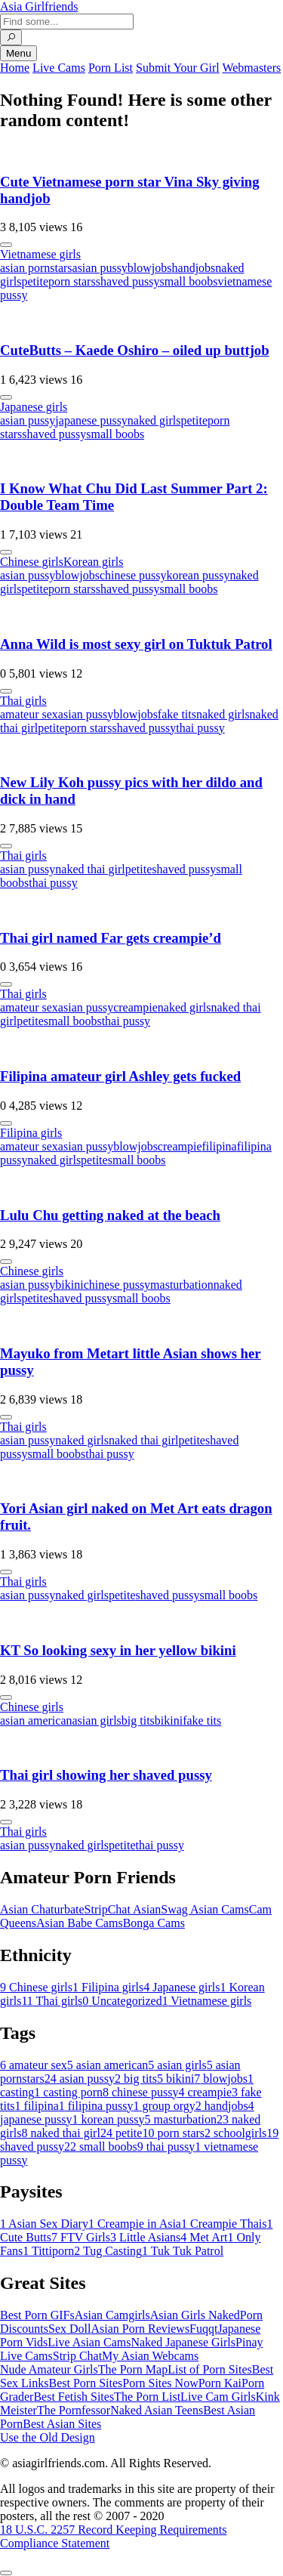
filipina (218, 1146)
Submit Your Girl (178, 67)
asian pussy (100, 267)
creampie (135, 1007)
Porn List (110, 67)
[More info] (6, 244)
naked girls (154, 420)
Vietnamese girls (40, 254)
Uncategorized (121, 2000)
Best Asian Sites (62, 2423)
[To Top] (6, 2573)
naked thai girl (90, 869)
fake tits (177, 714)
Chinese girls (31, 561)
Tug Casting (108, 2250)
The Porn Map (133, 2369)
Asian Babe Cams (79, 1923)
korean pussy (197, 575)
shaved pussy (128, 281)
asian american (36, 1720)
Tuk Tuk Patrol (182, 2250)
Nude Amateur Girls (49, 2369)
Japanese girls (33, 406)
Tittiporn (48, 2250)
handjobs (194, 267)
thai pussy (200, 727)
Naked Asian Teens (156, 2410)
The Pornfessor (73, 2410)
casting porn (68, 2092)
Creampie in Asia (134, 2223)
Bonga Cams (154, 1923)
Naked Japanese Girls (183, 2342)
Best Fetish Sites (73, 2396)
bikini (69, 1284)
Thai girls (23, 700)
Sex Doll (69, 2328)
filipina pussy (96, 2105)
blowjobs (150, 267)
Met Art (203, 2237)
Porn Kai (219, 2383)
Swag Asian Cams (204, 1909)
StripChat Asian (123, 1909)
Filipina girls (31, 1132)
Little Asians (145, 2237)
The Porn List (147, 2396)
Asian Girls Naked (195, 2315)
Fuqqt (203, 2328)
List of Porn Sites (210, 2369)
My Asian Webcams (150, 2355)
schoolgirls (235, 2133)
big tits (138, 1720)
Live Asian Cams (89, 2342)
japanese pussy (91, 420)
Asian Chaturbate (42, 1909)
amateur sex (29, 714)
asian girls (97, 1720)
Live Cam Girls (218, 2396)
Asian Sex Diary (44, 2223)
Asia (39, 6)
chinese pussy (133, 575)
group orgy (164, 2105)
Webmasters (251, 67)
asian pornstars (36, 267)
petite (34, 281)
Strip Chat (77, 2355)
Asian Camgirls (112, 2315)
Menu (18, 53)
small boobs (189, 281)
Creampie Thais (223, 2223)
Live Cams (58, 67)
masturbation (182, 1284)
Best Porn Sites (85, 2383)
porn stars (72, 281)
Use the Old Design (47, 2437)
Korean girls (93, 561)
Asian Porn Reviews (140, 2328)
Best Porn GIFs (37, 2315)
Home (14, 67)
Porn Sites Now (160, 2383)
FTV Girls (80, 2237)
